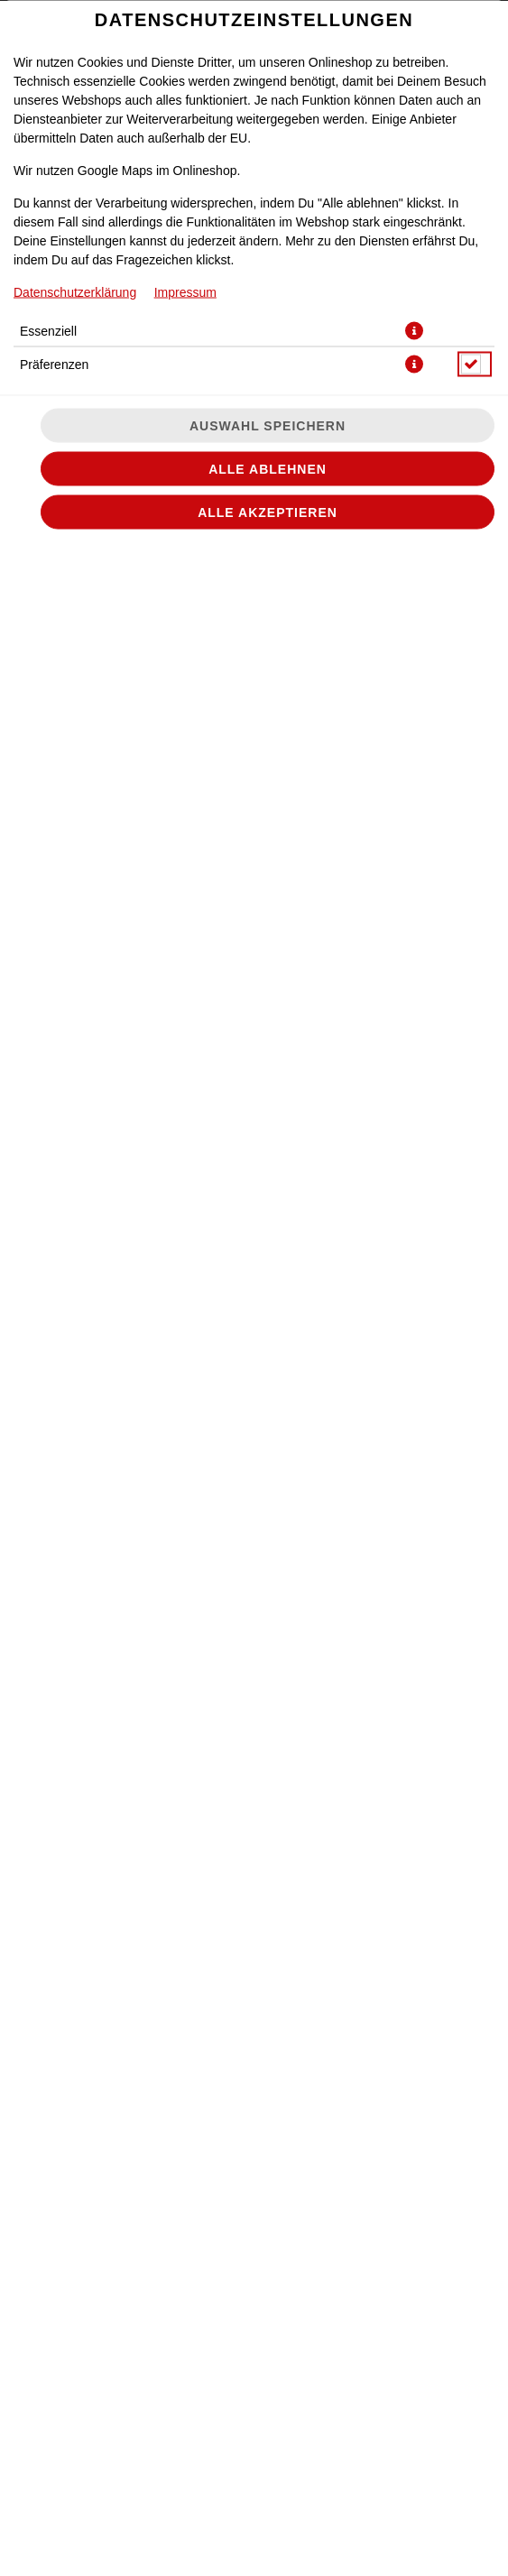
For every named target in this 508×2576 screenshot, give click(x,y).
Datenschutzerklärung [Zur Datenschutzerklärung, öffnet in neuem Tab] (75, 291)
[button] (414, 330)
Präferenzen (54, 363)
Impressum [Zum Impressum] (185, 291)
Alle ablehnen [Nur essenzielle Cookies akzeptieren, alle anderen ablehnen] (267, 468)
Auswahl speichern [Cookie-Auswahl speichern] (267, 425)
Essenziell (48, 330)
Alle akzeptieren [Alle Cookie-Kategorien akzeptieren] (267, 511)
